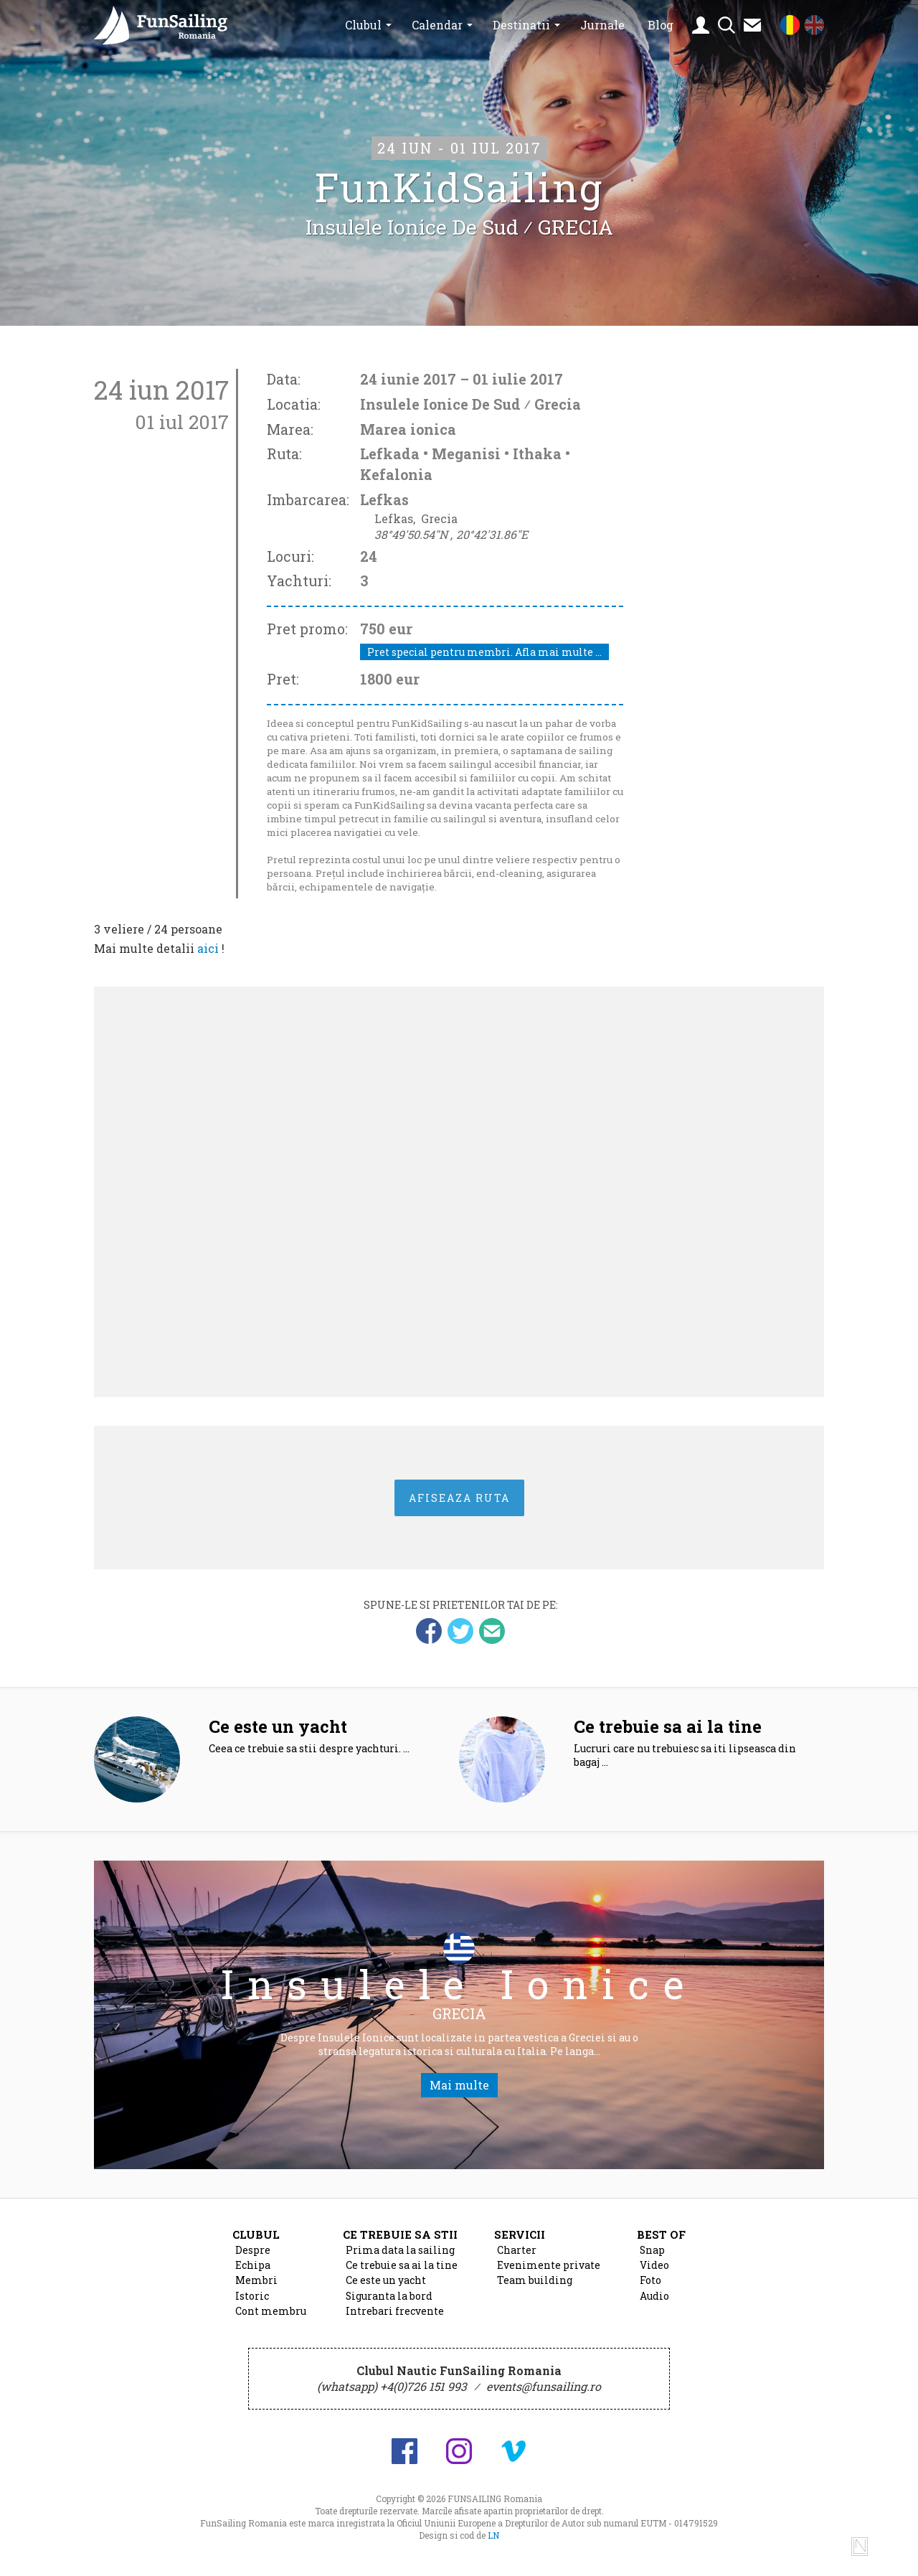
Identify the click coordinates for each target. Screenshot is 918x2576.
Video (654, 2271)
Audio (654, 2302)
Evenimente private (548, 2271)
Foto (650, 2286)
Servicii (519, 2241)
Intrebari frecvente (395, 2317)
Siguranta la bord (389, 2302)
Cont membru (270, 2317)
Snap (652, 2256)
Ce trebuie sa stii (400, 2241)
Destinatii (521, 24)
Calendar (437, 24)
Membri (256, 2286)
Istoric (252, 2302)
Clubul (363, 24)
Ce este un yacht (386, 2286)
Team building (534, 2286)
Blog (660, 24)
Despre (252, 2256)
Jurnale (602, 24)
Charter (516, 2256)
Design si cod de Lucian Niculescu (859, 2552)
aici (208, 946)
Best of (661, 2241)
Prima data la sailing (400, 2256)
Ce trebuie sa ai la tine (402, 2271)
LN (493, 2541)
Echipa (252, 2271)
